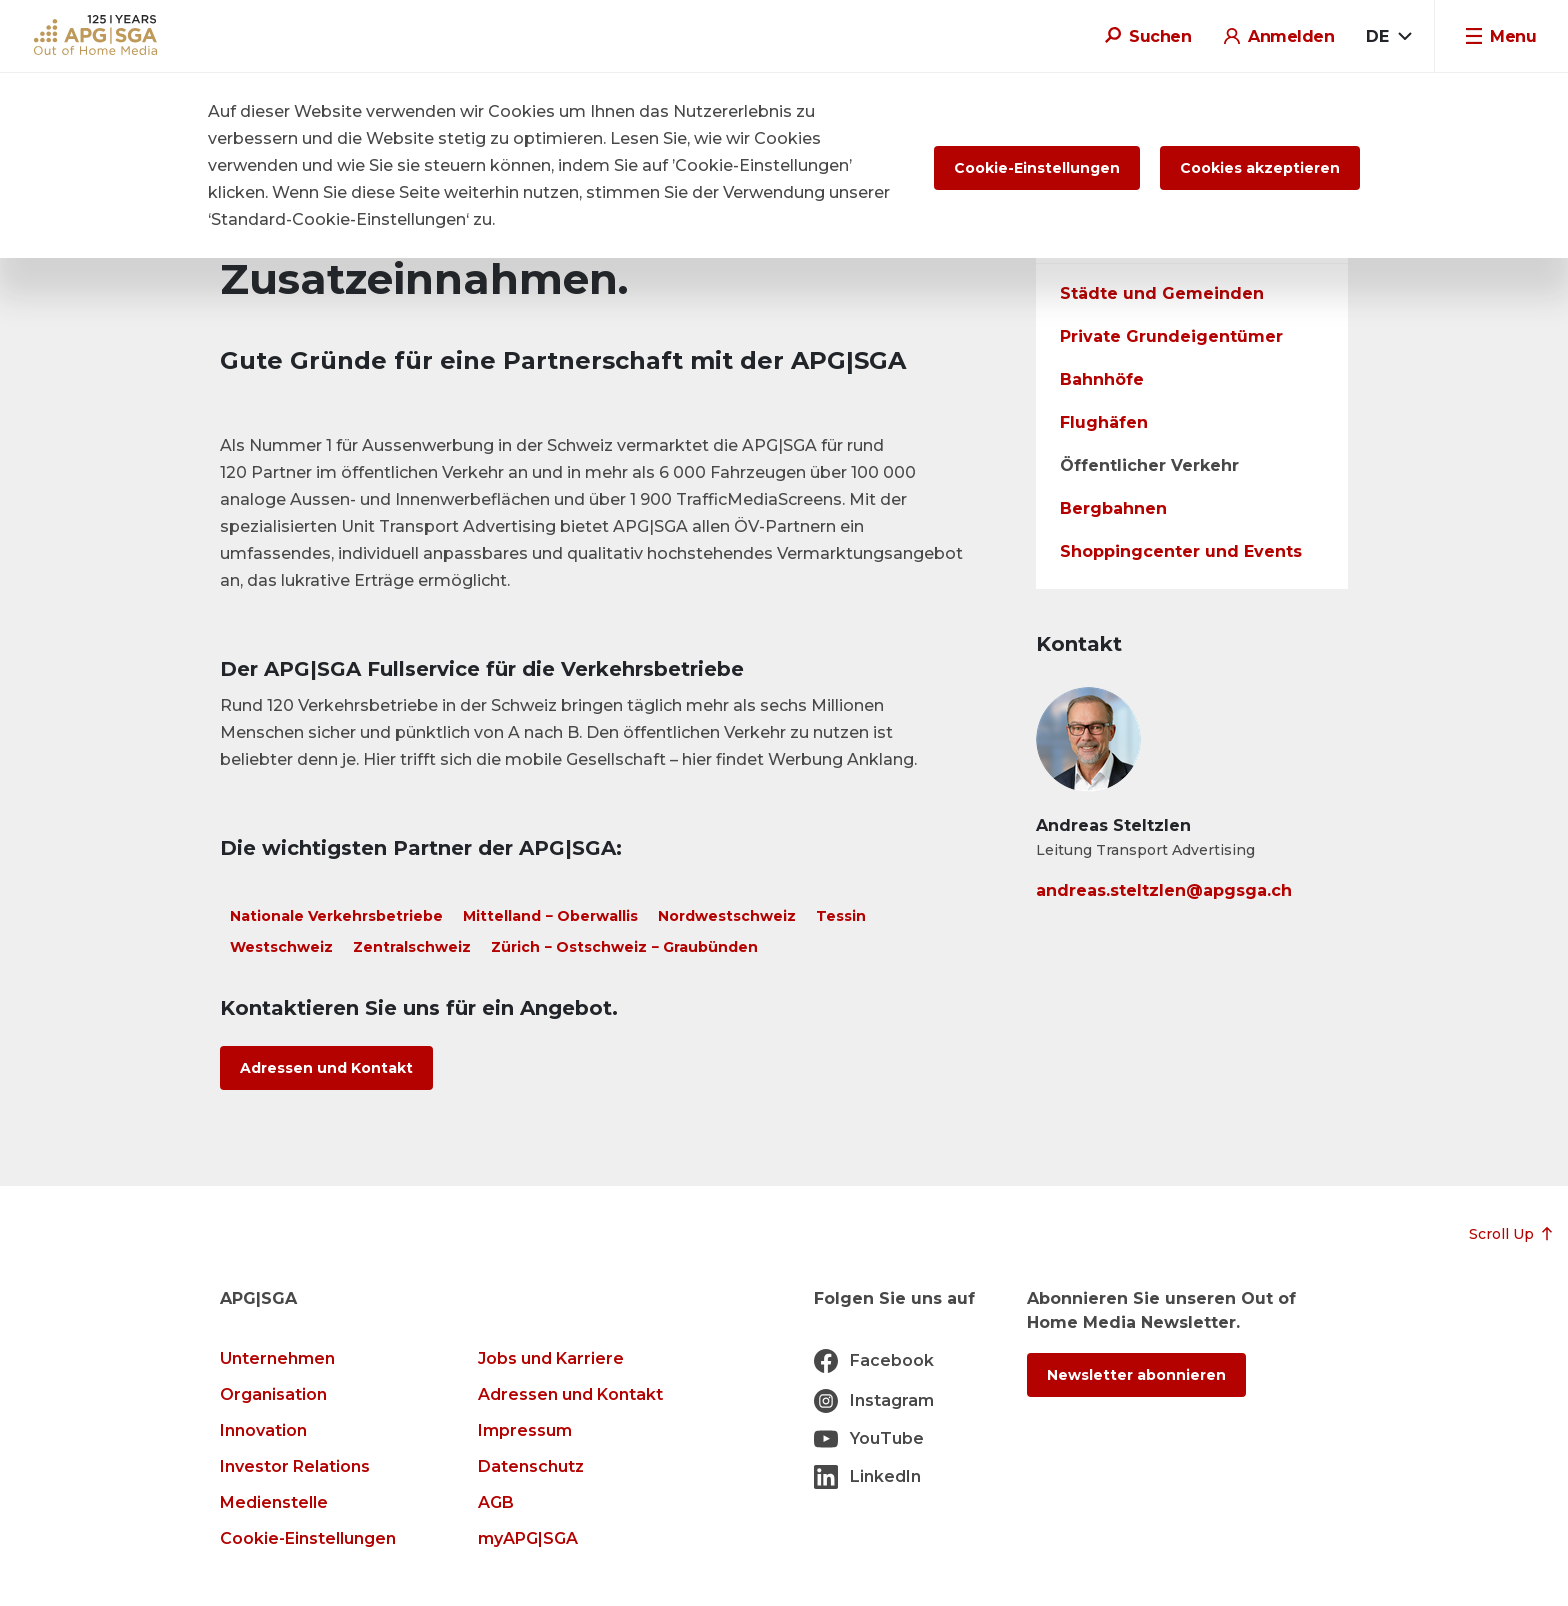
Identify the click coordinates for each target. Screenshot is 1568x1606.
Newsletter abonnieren (1136, 1375)
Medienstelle (274, 1502)
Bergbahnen (1113, 508)
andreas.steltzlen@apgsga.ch (1164, 890)
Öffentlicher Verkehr (1149, 465)
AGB (496, 1502)
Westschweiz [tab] (281, 947)
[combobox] (1388, 37)
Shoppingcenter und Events (1181, 551)
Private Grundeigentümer (1171, 336)
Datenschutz (531, 1466)
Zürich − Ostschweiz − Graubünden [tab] (624, 947)
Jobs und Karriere (551, 1358)
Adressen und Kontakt (326, 1068)
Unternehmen (277, 1358)
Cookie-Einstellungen (308, 1538)
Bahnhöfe (1102, 379)
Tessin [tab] (841, 916)
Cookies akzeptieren (1260, 168)
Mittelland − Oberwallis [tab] (550, 916)
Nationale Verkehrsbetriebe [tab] (336, 916)
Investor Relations (295, 1466)
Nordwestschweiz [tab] (727, 916)
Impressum (525, 1430)
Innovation (263, 1430)
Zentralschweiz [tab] (412, 947)
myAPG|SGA (528, 1538)
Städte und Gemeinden (1162, 293)
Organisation (273, 1394)
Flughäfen (1104, 422)
